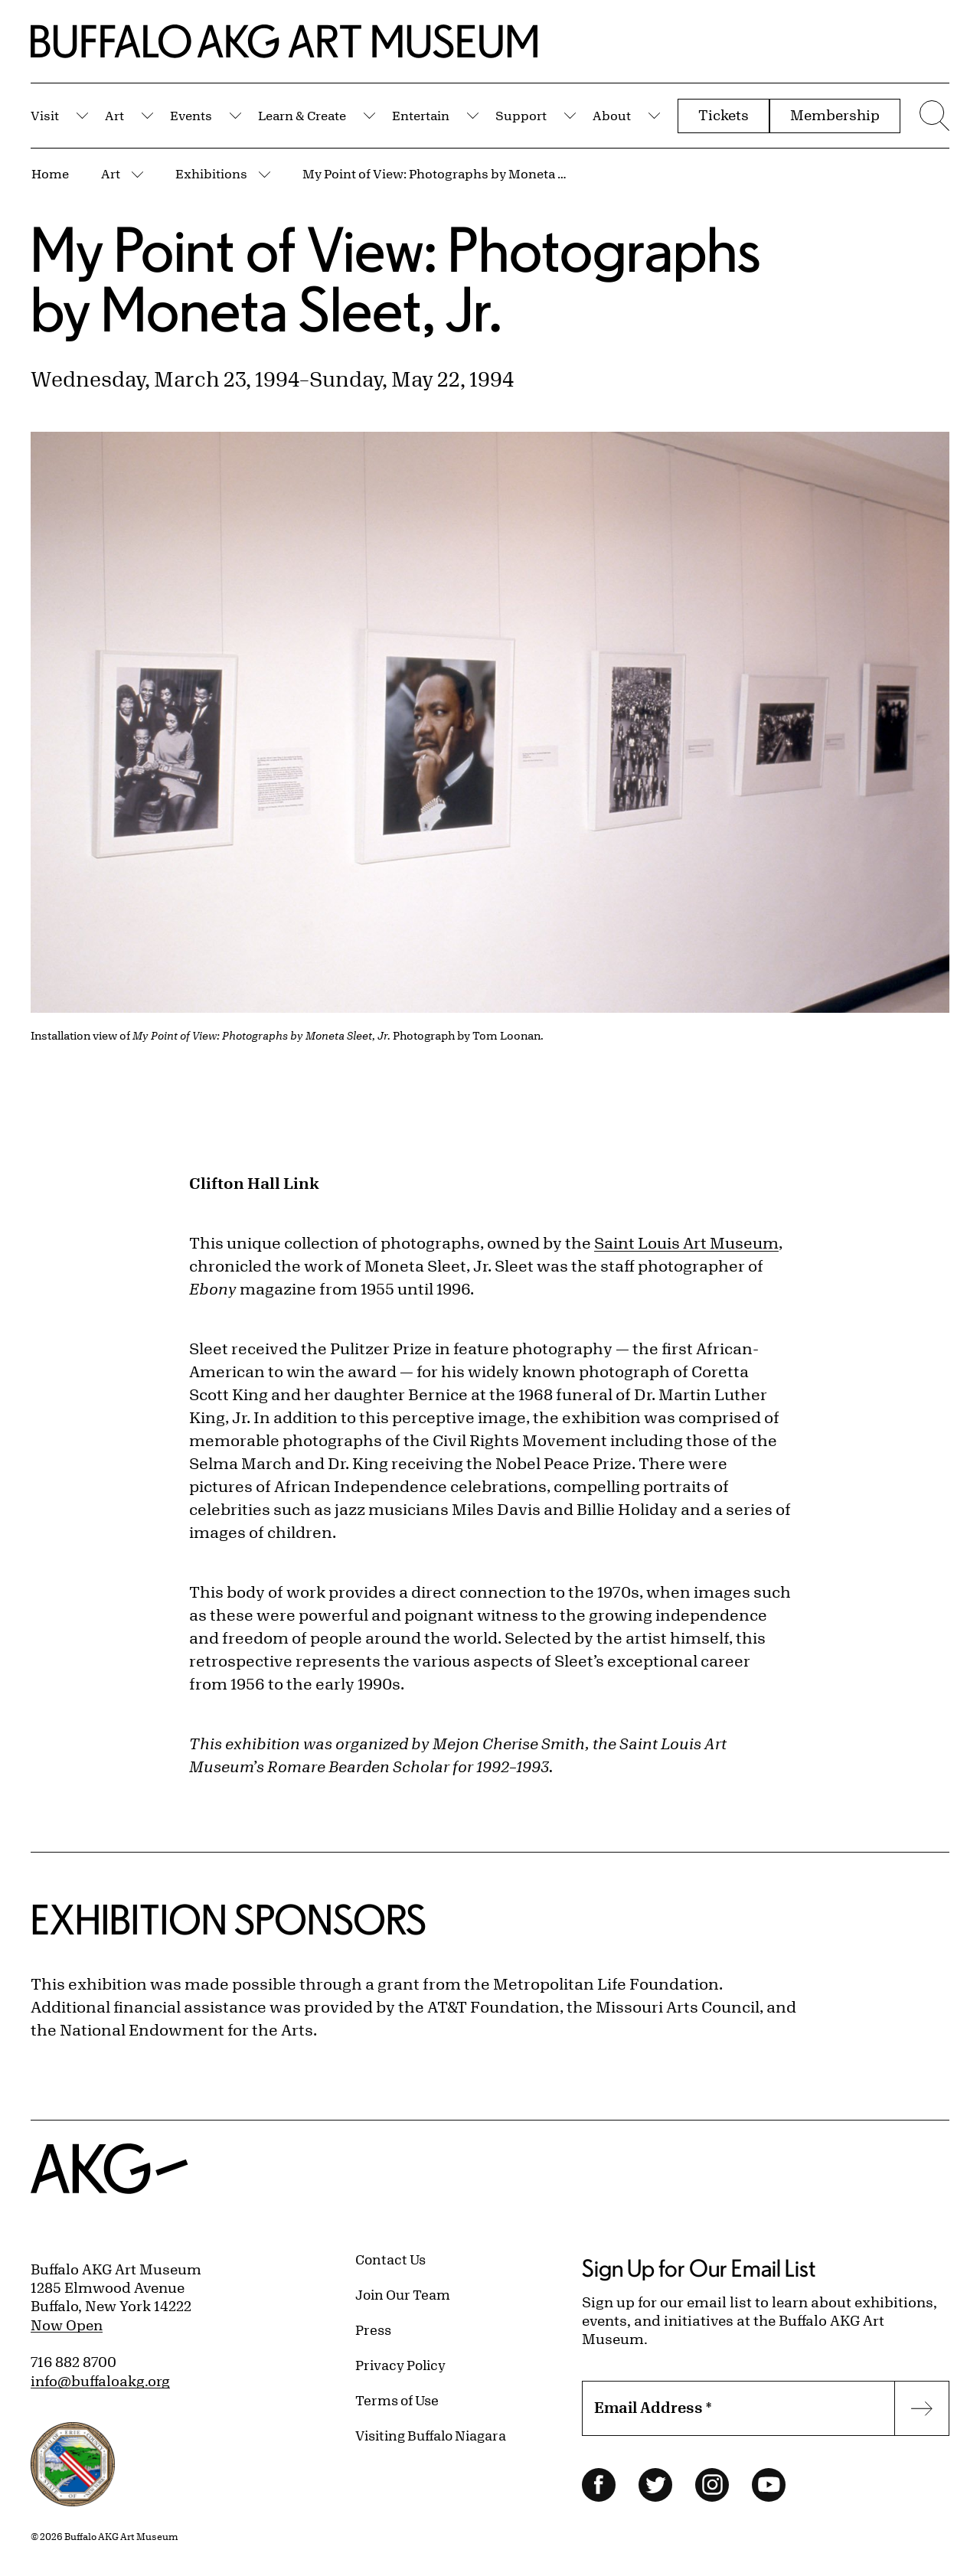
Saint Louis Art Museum (686, 1243)
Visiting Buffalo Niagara (430, 2435)
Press (373, 2329)
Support (521, 115)
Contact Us (390, 2259)
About (612, 115)
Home (50, 173)
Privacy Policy (400, 2364)
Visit (45, 115)
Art (114, 115)
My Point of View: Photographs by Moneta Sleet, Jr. (436, 173)
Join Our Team (402, 2294)
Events (191, 115)
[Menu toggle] (932, 115)
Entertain (420, 115)
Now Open (67, 2325)
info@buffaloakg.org (100, 2380)
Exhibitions (211, 173)
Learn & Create (302, 115)
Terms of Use (397, 2400)
